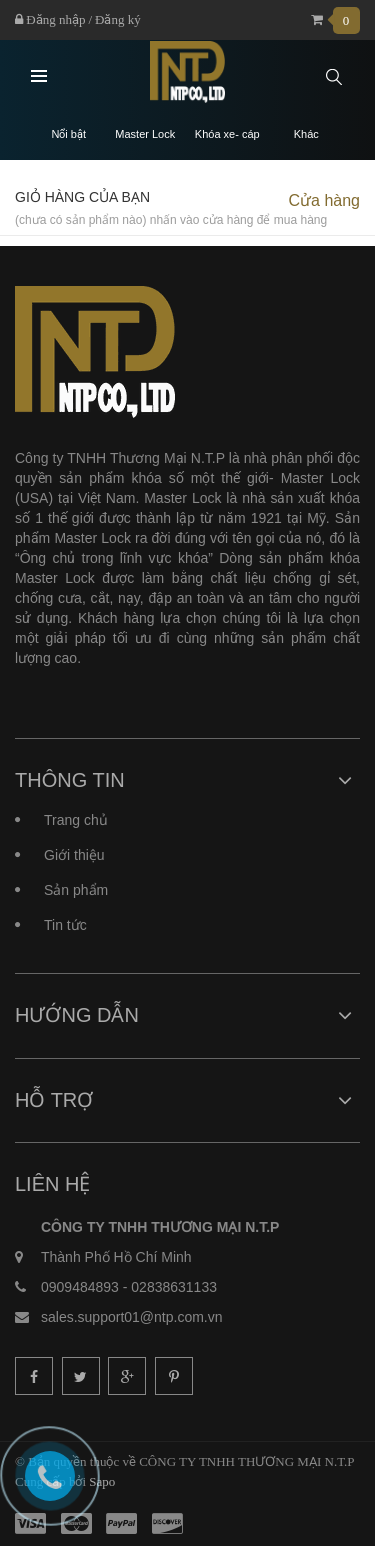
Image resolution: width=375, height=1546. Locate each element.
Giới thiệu (74, 855)
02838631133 (174, 1287)
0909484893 (80, 1287)
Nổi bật (68, 134)
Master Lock (145, 134)
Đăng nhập (50, 19)
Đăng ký (118, 19)
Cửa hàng (325, 200)
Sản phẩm (76, 890)
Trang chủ (76, 820)
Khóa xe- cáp (227, 134)
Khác (306, 134)
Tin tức (65, 925)
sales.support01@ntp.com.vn (132, 1317)
